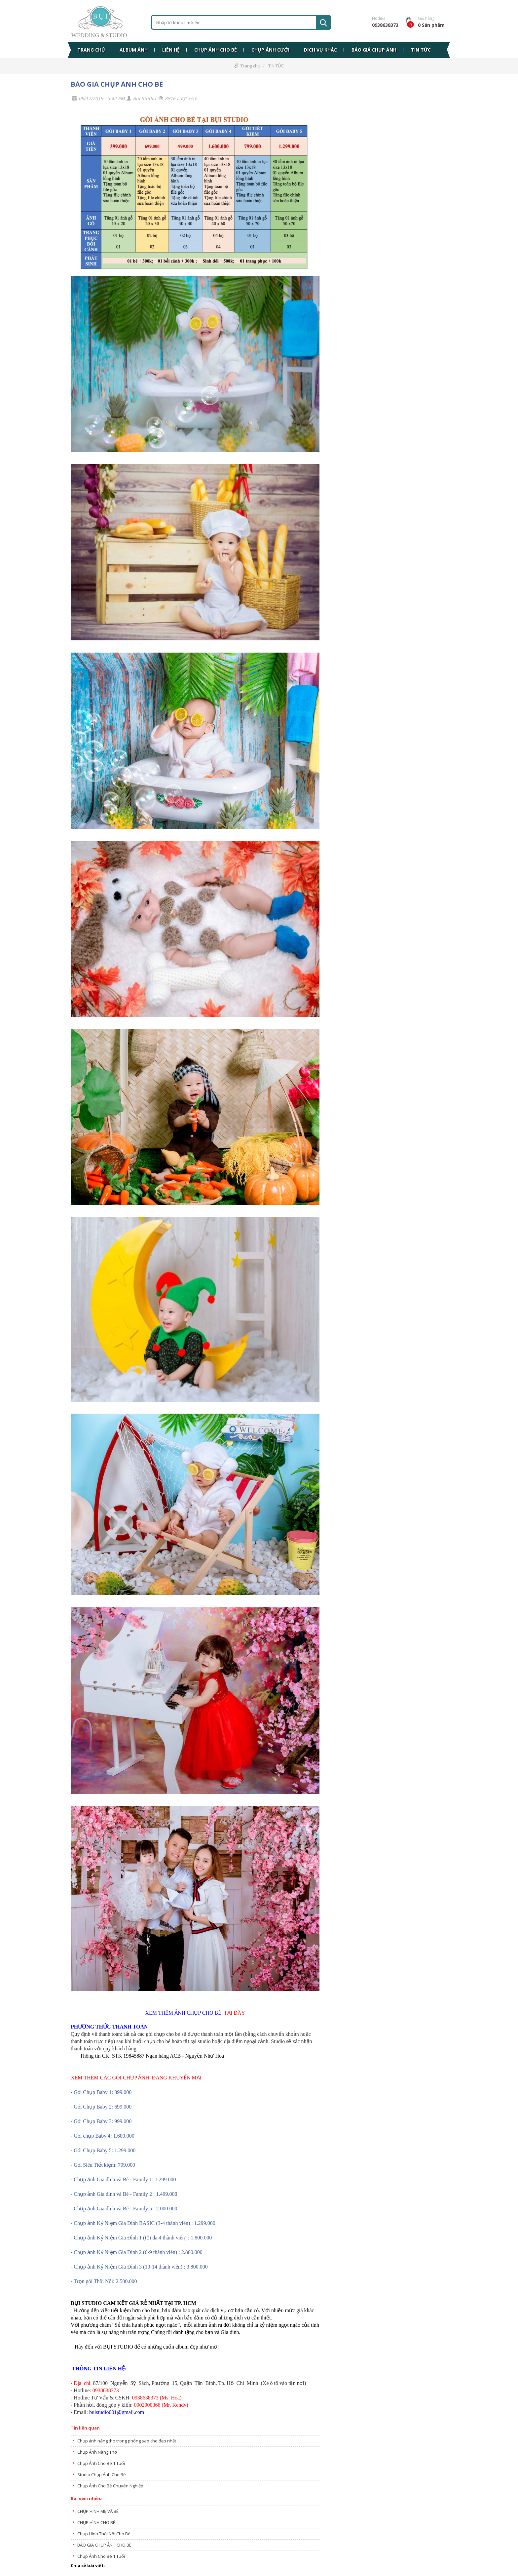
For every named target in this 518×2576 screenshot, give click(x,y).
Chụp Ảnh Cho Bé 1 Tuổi (101, 2463)
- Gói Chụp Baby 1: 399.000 (101, 2092)
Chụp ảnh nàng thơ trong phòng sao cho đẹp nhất (126, 2441)
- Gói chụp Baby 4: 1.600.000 (102, 2136)
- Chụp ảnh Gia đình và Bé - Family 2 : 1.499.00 (123, 2194)
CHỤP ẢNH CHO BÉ (215, 50)
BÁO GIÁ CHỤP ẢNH (374, 50)
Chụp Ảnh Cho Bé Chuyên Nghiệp (110, 2486)
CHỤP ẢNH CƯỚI (270, 50)
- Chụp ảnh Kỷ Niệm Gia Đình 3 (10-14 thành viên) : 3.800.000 (139, 2267)
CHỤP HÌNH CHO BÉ (96, 2522)
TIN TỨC (421, 50)
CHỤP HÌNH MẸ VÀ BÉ (98, 2511)
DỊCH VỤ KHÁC (320, 50)
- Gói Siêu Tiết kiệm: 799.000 (103, 2165)
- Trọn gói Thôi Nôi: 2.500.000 (104, 2281)
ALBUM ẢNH (134, 50)
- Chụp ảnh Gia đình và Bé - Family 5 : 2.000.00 (123, 2208)
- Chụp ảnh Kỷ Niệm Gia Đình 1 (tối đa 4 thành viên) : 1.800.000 (141, 2237)
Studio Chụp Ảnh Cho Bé (101, 2474)
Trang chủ (250, 66)
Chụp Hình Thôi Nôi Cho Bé (103, 2534)
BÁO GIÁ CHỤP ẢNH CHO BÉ (117, 84)
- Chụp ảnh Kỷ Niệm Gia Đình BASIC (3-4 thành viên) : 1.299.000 (143, 2223)
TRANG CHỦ (91, 50)
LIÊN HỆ (171, 50)
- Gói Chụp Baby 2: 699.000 (101, 2107)
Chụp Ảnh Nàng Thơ (97, 2452)
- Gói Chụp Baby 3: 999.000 (101, 2121)
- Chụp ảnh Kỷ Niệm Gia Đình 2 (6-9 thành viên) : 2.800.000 (137, 2252)
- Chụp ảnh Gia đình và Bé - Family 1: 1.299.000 (123, 2179)
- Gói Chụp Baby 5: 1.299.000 (103, 2150)
